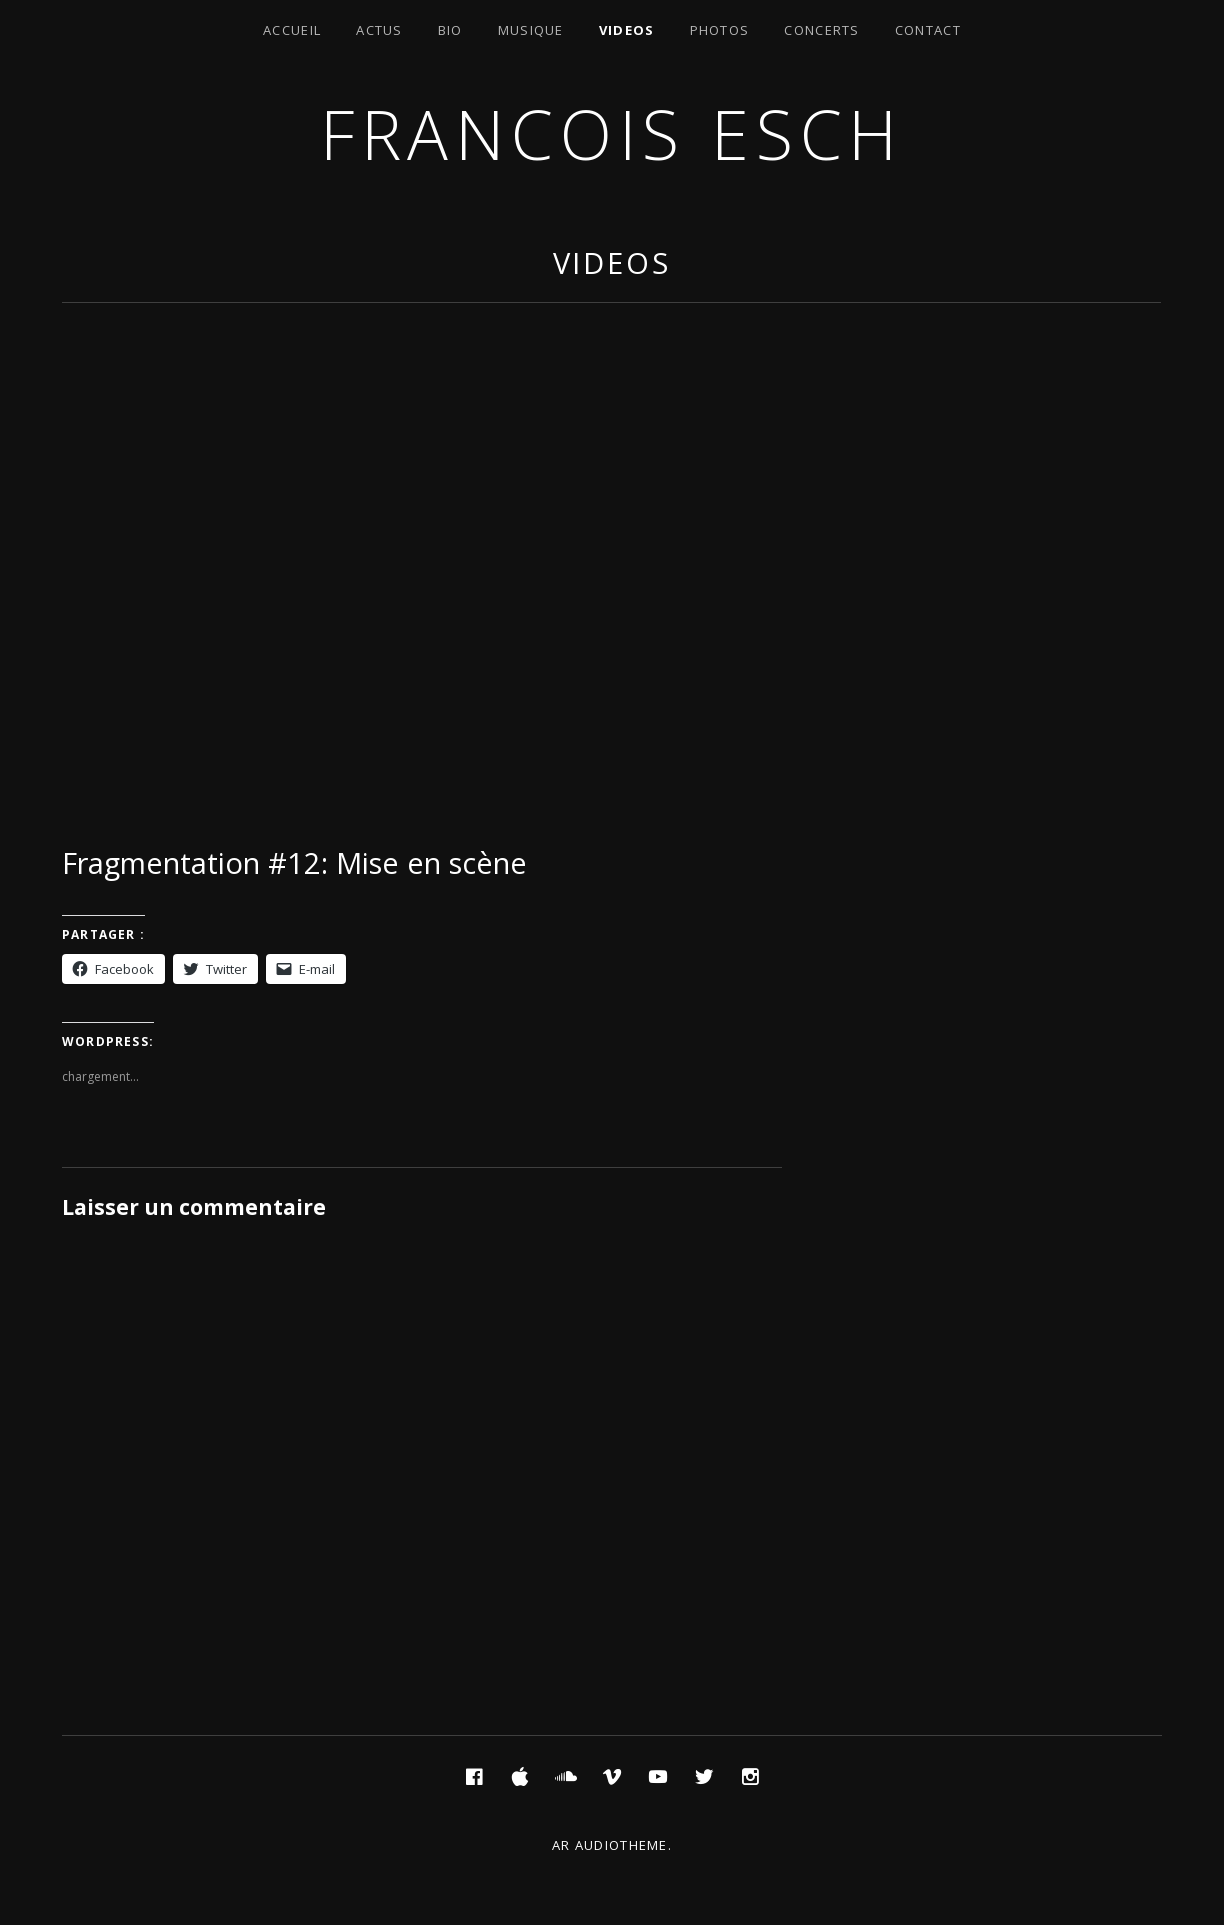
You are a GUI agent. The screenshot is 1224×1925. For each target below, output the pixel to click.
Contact (928, 30)
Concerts (821, 30)
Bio (450, 30)
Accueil (292, 30)
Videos (627, 30)
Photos (720, 30)
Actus (379, 30)
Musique (531, 30)
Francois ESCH (612, 133)
